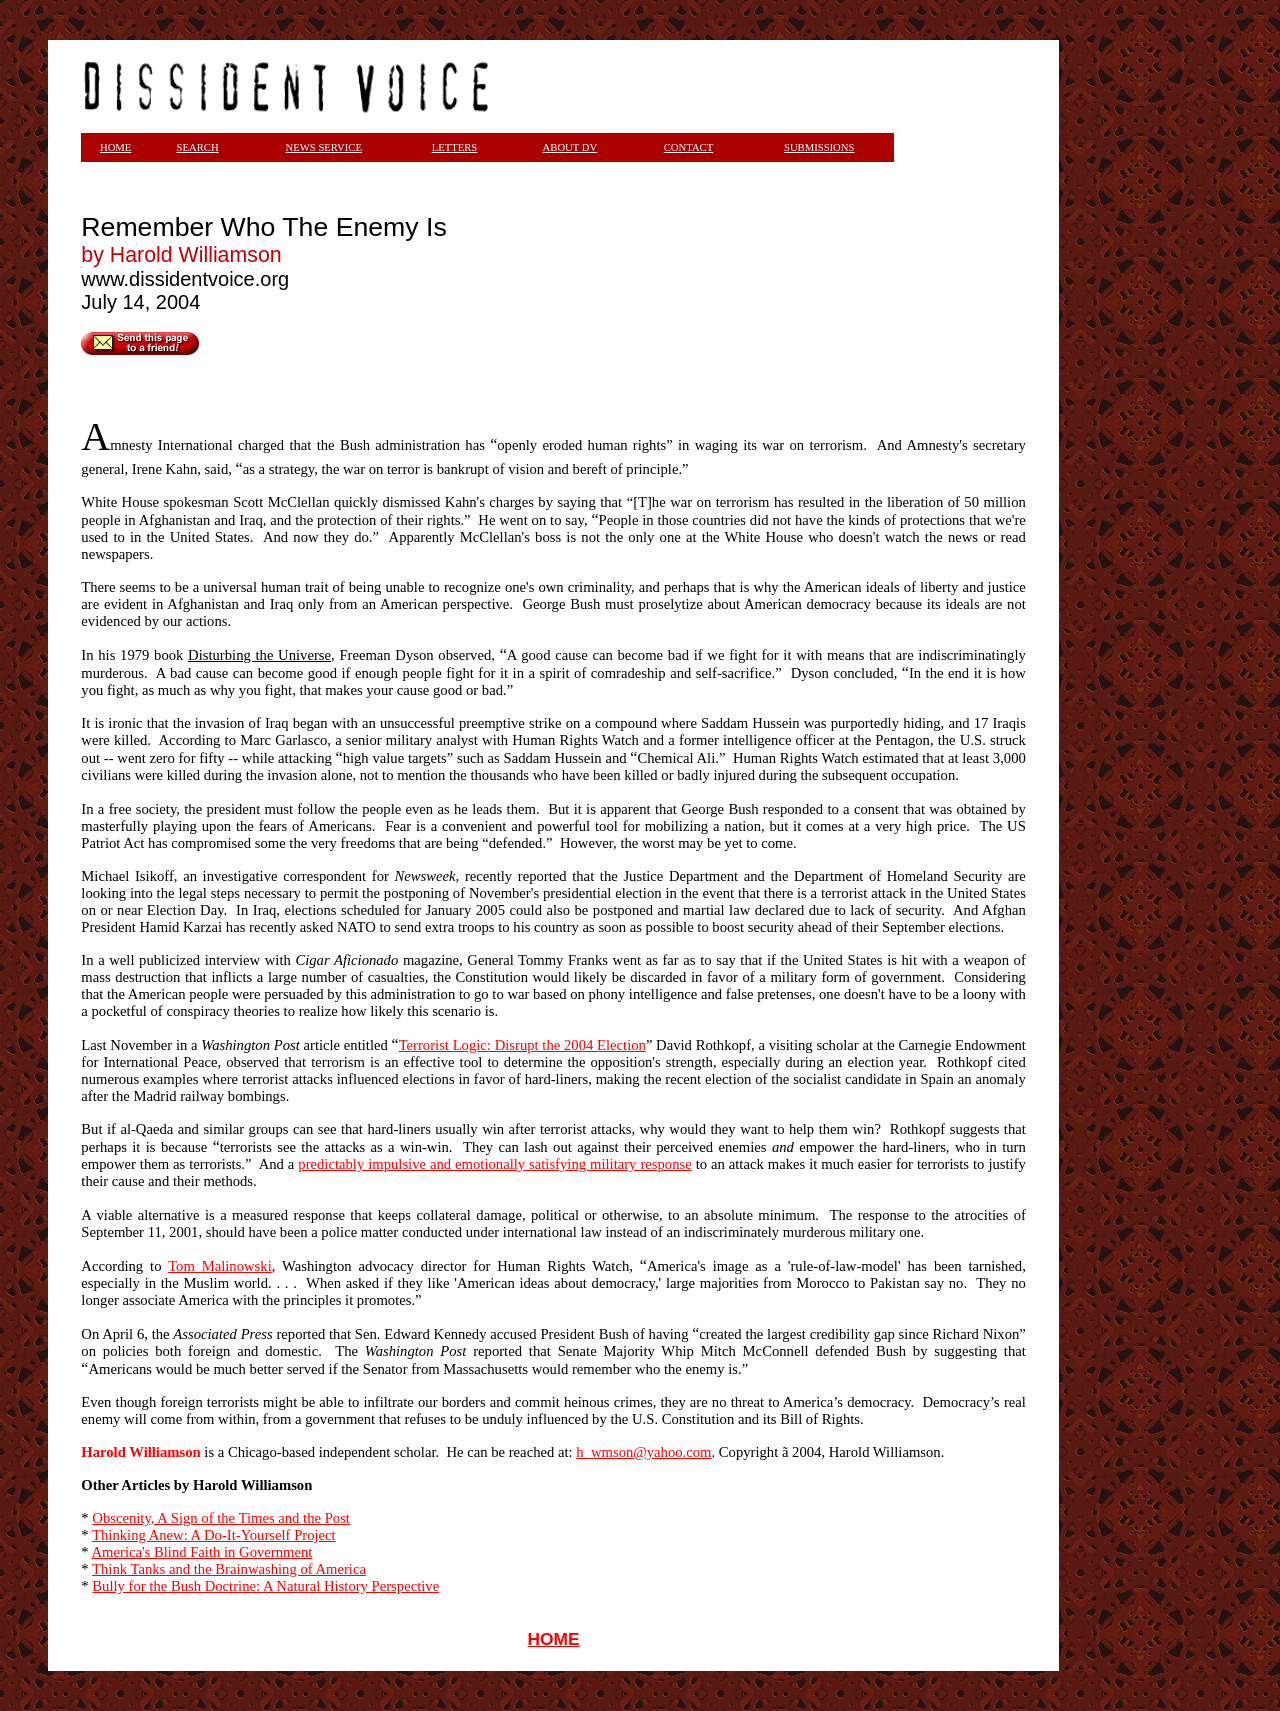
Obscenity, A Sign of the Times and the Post (221, 1518)
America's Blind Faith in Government (202, 1552)
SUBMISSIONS (819, 147)
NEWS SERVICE (324, 147)
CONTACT (688, 147)
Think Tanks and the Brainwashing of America (229, 1569)
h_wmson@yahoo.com (643, 1452)
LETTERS (455, 147)
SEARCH (198, 147)
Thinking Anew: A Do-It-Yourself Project (214, 1535)
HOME (554, 1639)
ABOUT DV (570, 147)
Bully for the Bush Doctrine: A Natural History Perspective (265, 1586)
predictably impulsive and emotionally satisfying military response (494, 1164)
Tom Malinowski (220, 1266)
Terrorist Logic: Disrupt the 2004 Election (522, 1045)
